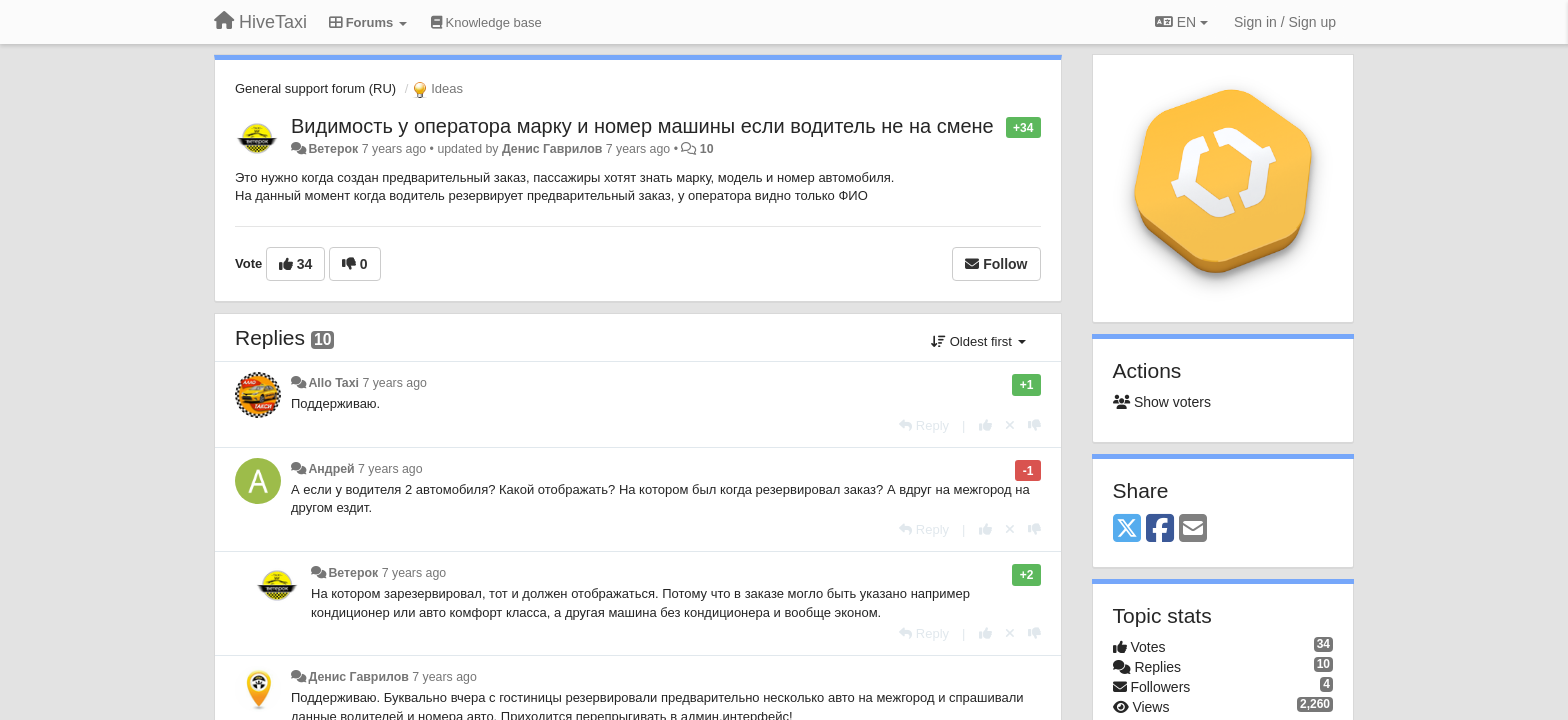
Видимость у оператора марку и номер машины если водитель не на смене (642, 126)
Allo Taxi (333, 383)
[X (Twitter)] (1127, 529)
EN (1181, 22)
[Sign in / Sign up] (1285, 22)
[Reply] (924, 425)
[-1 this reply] (1034, 425)
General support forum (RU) (315, 88)
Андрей (331, 469)
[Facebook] (1160, 529)
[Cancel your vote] (1010, 425)
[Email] (1193, 529)
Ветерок (333, 149)
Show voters (1162, 402)
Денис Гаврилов (552, 149)
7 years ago (394, 383)
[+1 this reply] (985, 425)
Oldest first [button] (978, 341)
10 (707, 149)
